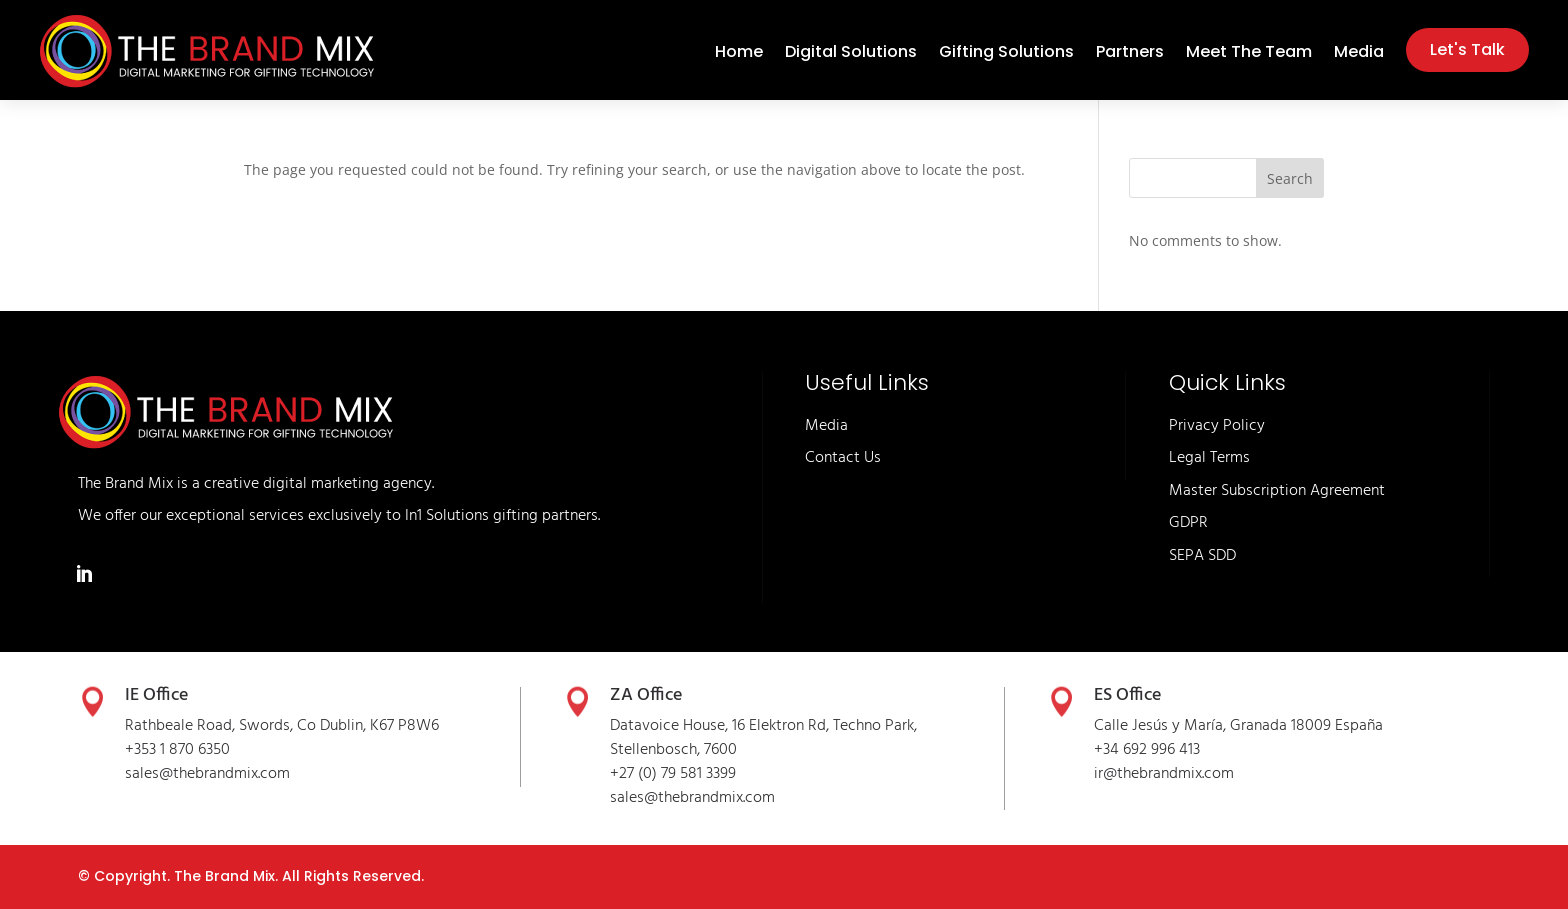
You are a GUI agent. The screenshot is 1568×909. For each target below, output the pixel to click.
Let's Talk (1467, 49)
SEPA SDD (1202, 556)
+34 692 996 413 (1147, 750)
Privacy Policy (1217, 426)
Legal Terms (1209, 458)
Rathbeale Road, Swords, (211, 726)
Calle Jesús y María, (1162, 726)
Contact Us (843, 458)
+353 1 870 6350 (177, 750)
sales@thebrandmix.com (207, 774)
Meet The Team (1249, 54)
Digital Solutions (851, 54)
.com (759, 798)
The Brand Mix (224, 876)
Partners (1130, 54)
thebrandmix (700, 798)
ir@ (1105, 774)
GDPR (1188, 523)
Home (739, 54)
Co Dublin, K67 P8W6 (368, 726)
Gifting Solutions (1006, 54)
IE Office (156, 695)
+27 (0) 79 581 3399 (673, 774)
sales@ (634, 798)
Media (1359, 54)
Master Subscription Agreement (1277, 491)
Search (1290, 178)
